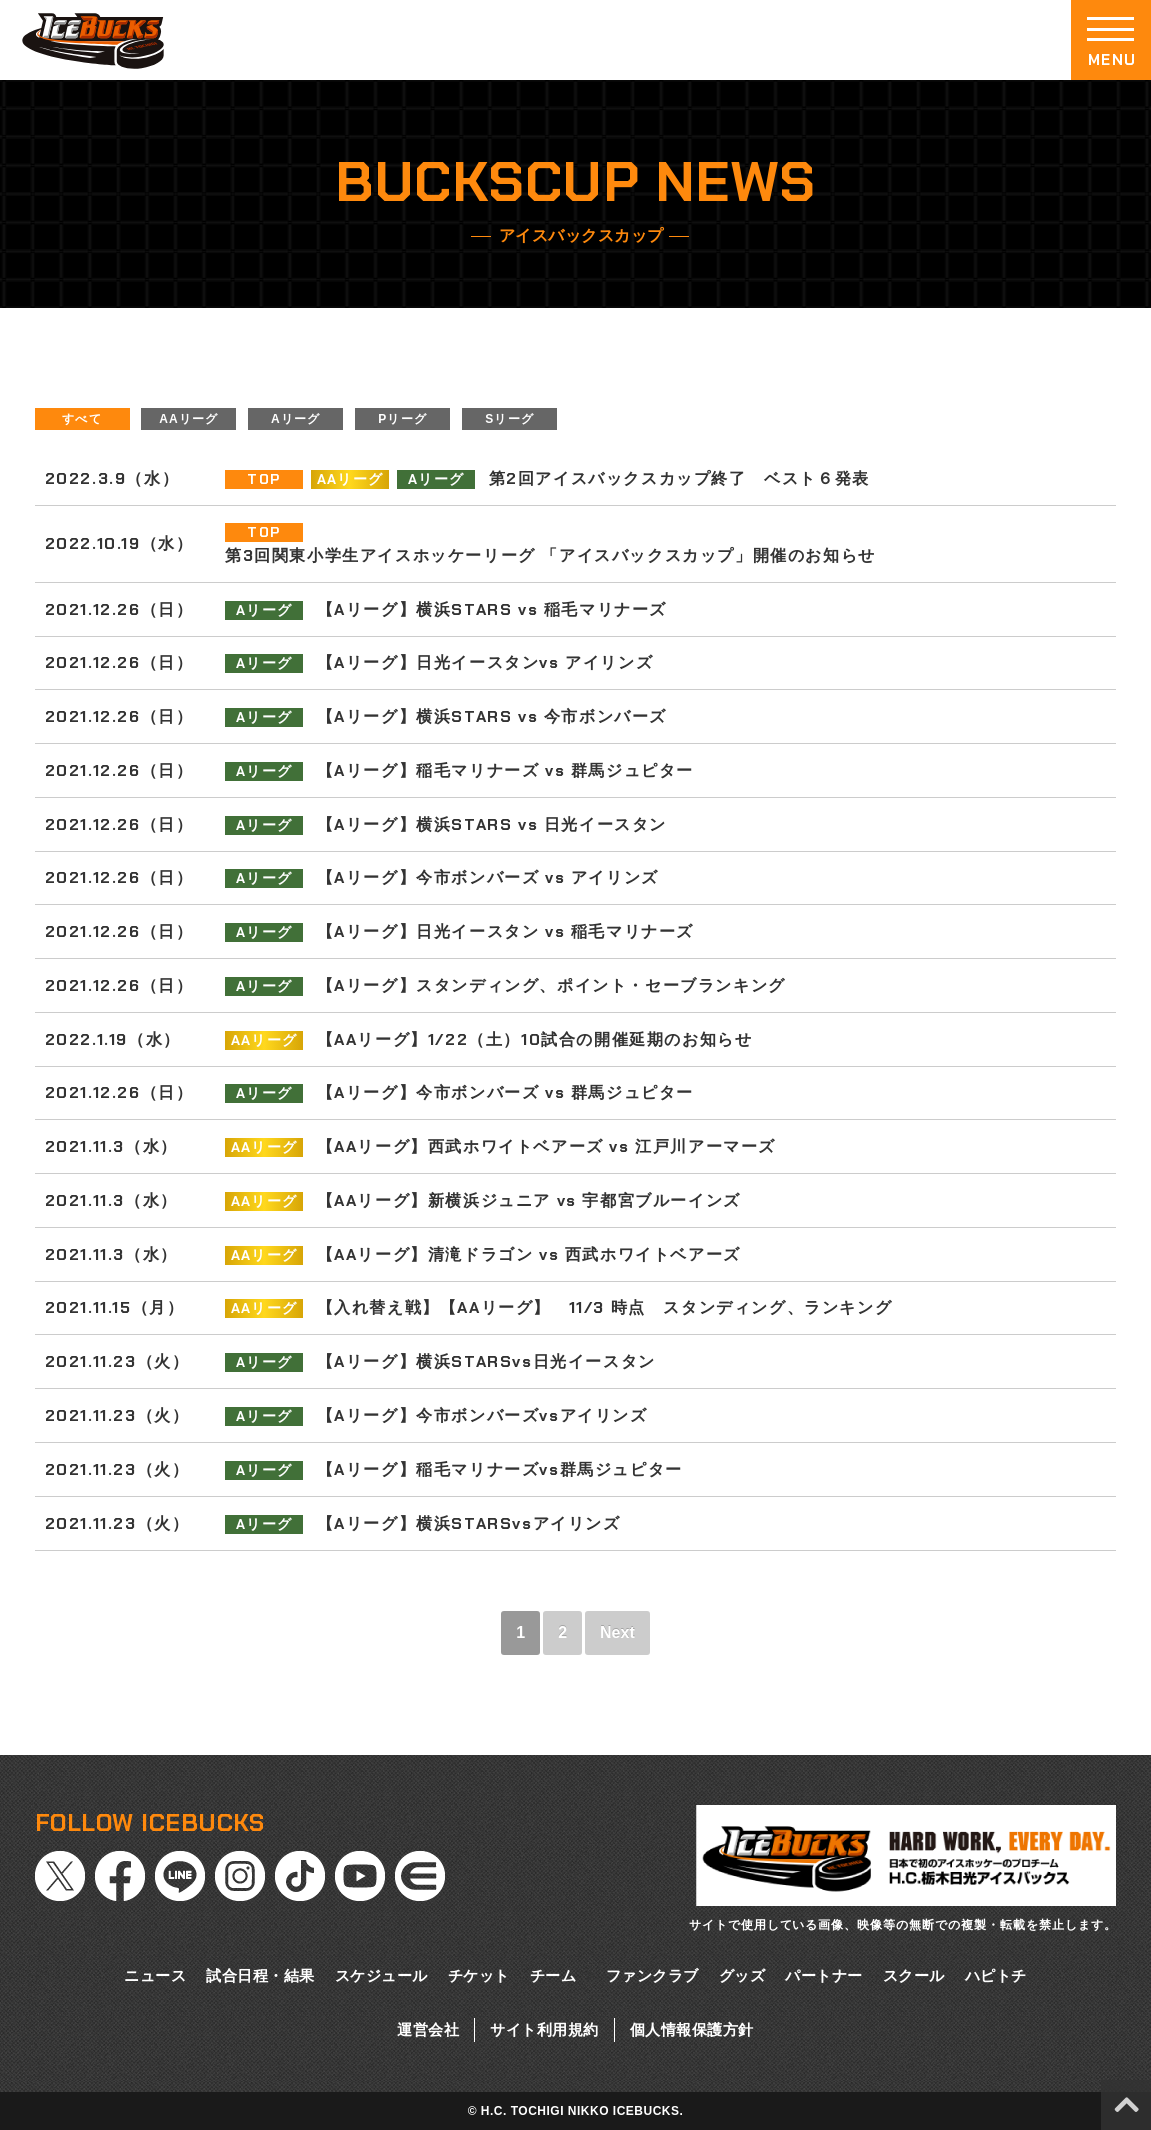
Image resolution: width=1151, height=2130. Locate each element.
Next (617, 1632)
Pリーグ (402, 419)
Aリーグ (295, 419)
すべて (82, 419)
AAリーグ (188, 419)
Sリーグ (509, 419)
